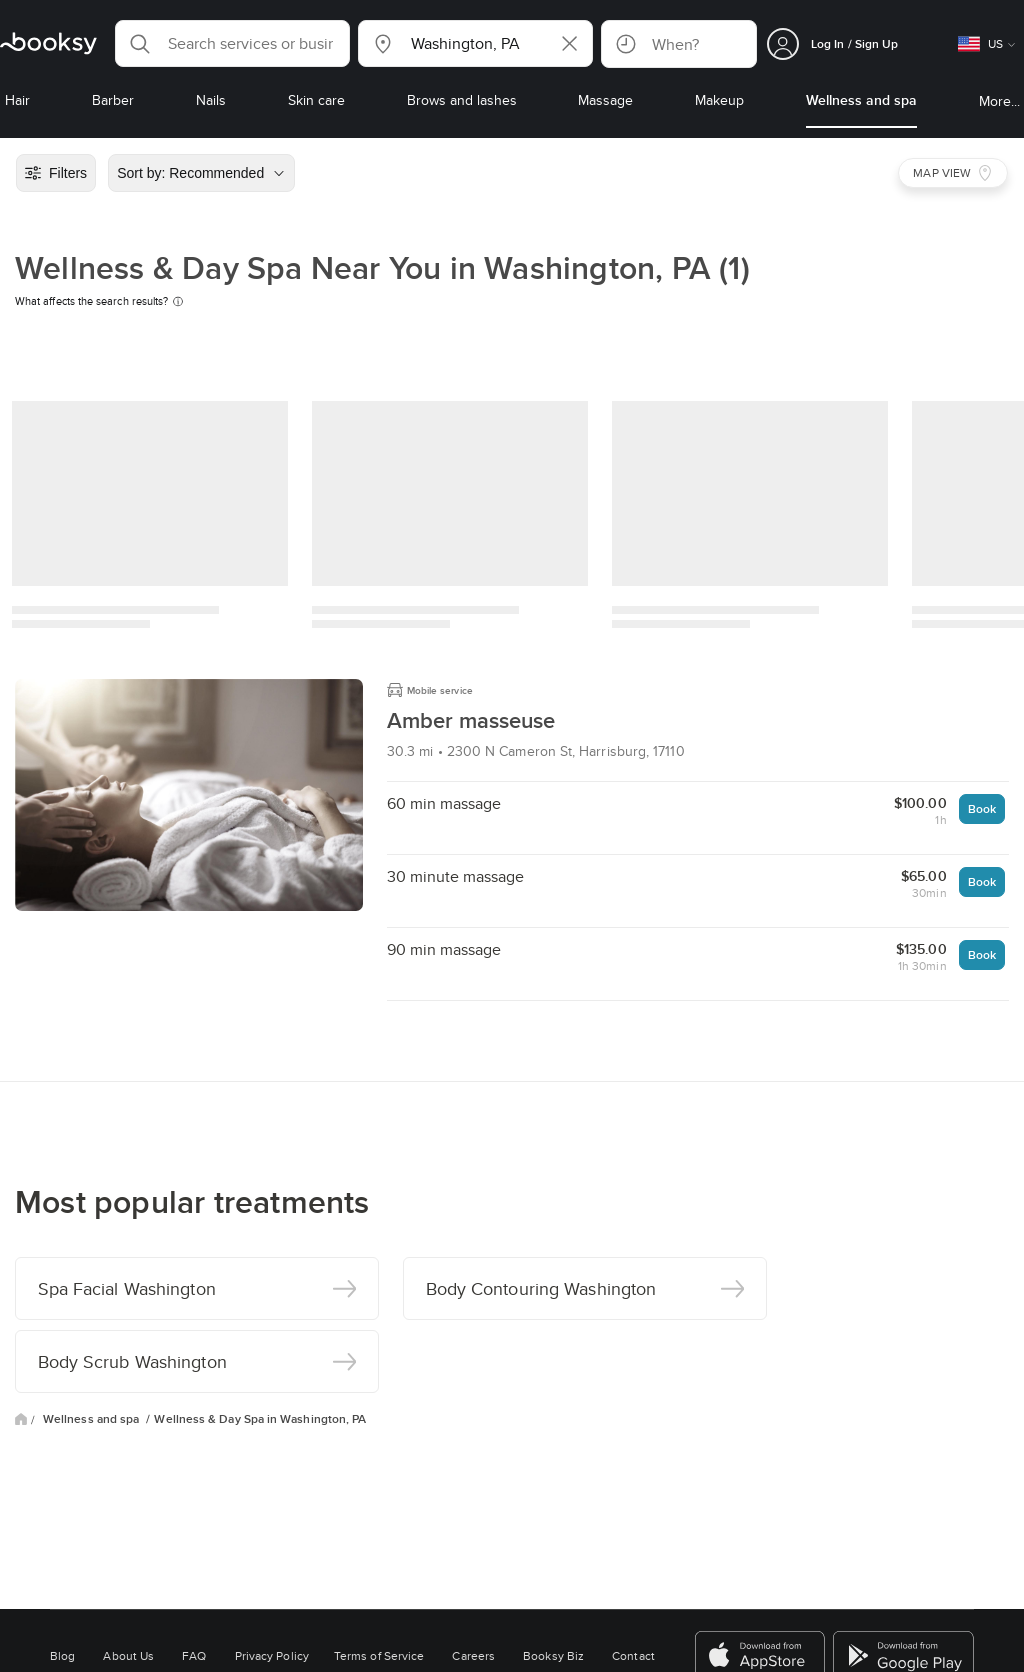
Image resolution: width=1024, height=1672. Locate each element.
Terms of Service (379, 1655)
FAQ (194, 1655)
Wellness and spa (92, 1419)
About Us (128, 1655)
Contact (633, 1655)
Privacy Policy (272, 1655)
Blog (62, 1655)
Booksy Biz (553, 1655)
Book (982, 808)
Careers (473, 1655)
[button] (232, 43)
